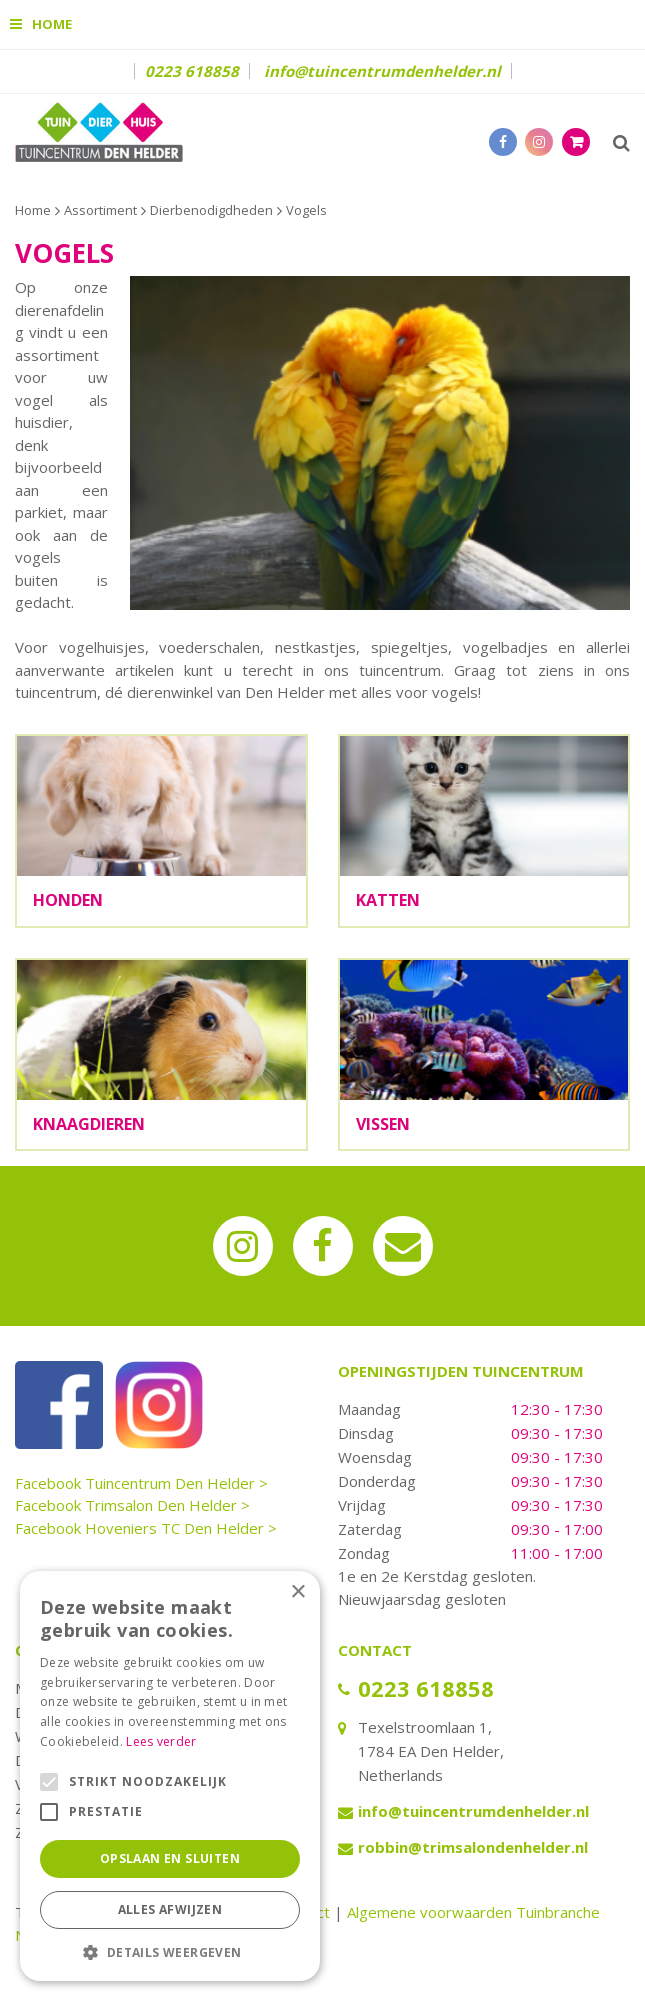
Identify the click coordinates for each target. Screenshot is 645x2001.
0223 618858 (192, 71)
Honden (68, 900)
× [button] (297, 1592)
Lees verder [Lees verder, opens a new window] (161, 1741)
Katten (388, 900)
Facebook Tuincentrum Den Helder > (141, 1483)
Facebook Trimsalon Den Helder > (132, 1505)
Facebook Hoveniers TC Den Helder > (146, 1528)
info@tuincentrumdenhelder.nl (382, 71)
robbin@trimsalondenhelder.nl (473, 1847)
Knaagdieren (89, 1124)
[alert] (170, 1776)
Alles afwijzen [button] (170, 1909)
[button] (170, 1951)
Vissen (383, 1124)
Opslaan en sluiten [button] (170, 1858)
